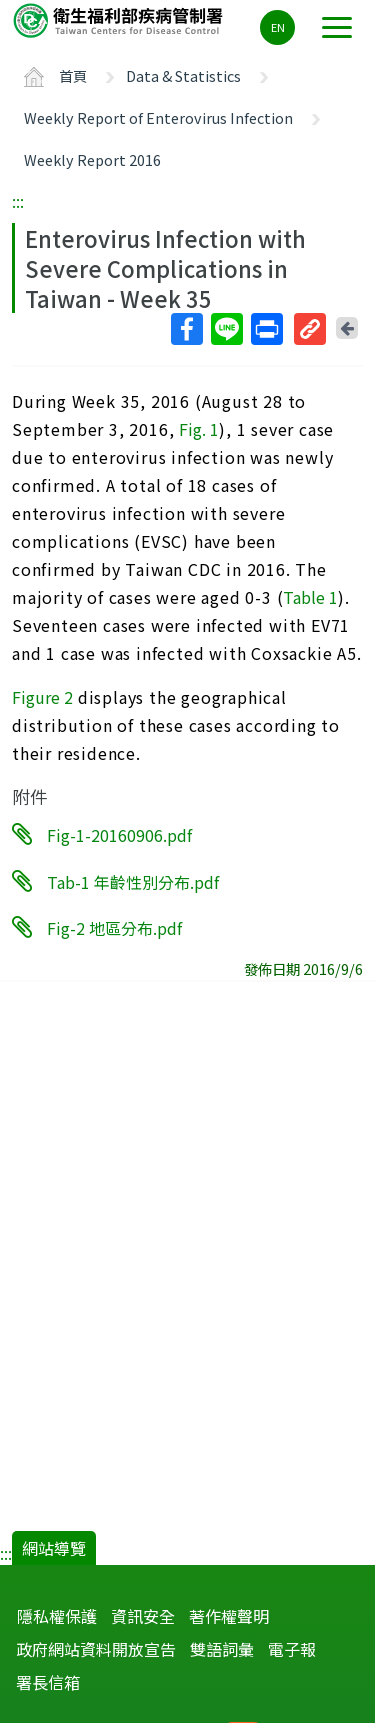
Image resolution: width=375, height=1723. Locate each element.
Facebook (186, 329)
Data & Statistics (183, 75)
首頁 (73, 75)
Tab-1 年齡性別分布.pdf (133, 881)
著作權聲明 (229, 1616)
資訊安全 (143, 1616)
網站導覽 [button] (54, 1548)
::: (18, 201)
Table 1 (310, 597)
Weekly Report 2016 (92, 159)
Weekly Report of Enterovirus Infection (158, 117)
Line (226, 329)
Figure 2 (42, 697)
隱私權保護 (57, 1616)
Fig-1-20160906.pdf (119, 835)
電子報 (292, 1649)
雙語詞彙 (222, 1649)
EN (278, 27)
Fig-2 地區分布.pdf (114, 928)
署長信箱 (48, 1682)
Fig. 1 (199, 429)
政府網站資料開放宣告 (96, 1649)
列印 (266, 329)
